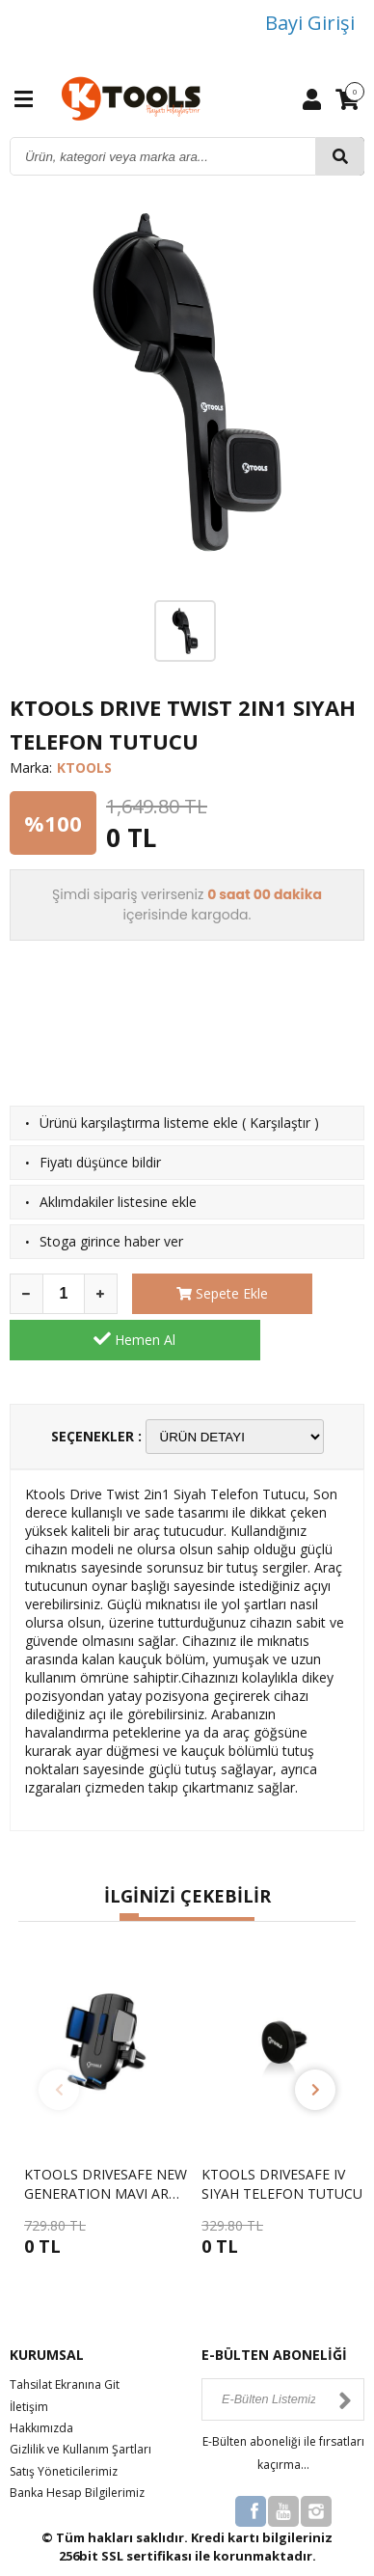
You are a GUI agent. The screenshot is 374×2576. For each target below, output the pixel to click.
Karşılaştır (280, 1122)
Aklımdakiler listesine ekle (118, 1201)
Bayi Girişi (310, 23)
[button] (129, 1872)
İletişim (29, 2360)
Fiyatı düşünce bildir (100, 1162)
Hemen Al (310, 1292)
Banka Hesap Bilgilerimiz (77, 2447)
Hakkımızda (41, 2381)
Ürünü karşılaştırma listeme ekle (139, 1122)
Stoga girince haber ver (111, 1241)
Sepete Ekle (186, 1293)
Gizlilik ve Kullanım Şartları (80, 2404)
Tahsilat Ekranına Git (65, 2339)
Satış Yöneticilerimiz (64, 2425)
